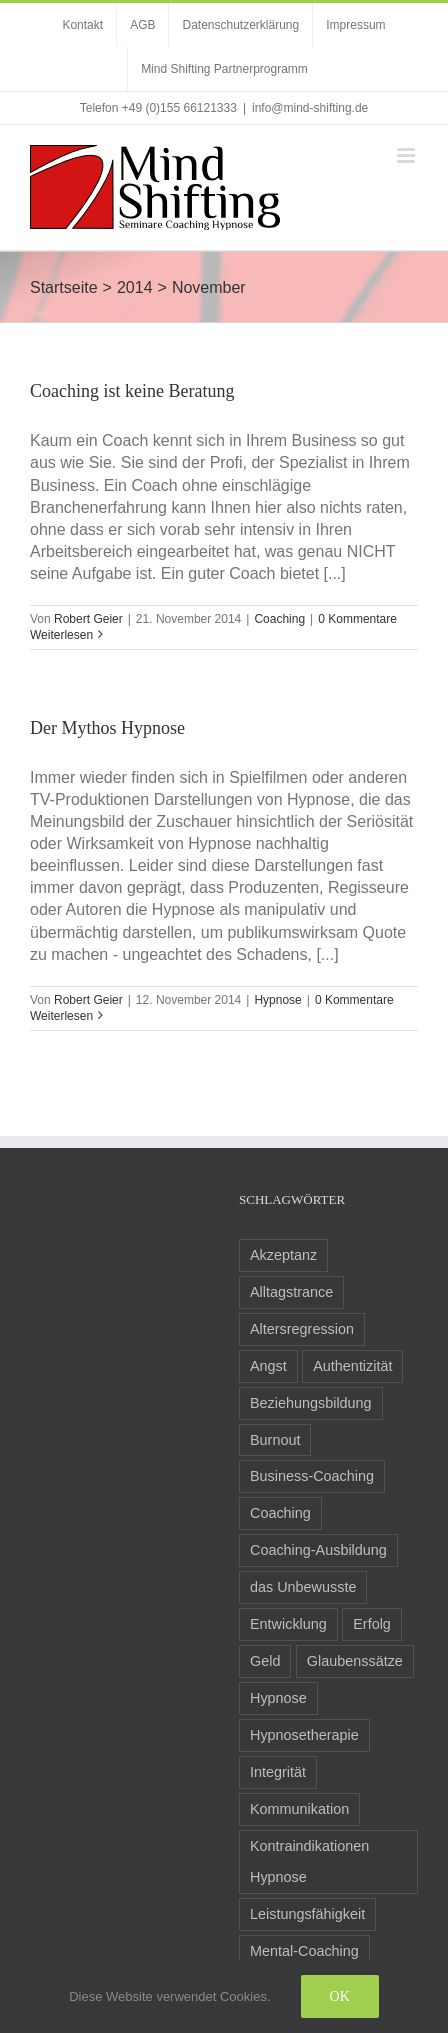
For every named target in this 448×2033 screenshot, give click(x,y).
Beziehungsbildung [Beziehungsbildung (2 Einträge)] (311, 1403)
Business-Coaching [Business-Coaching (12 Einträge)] (312, 1476)
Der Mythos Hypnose (107, 728)
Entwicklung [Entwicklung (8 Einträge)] (288, 1624)
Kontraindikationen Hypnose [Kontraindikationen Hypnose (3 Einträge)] (309, 1861)
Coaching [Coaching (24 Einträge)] (280, 1513)
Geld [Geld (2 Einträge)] (265, 1661)
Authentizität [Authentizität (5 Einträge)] (352, 1366)
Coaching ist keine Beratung (132, 391)
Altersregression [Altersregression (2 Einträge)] (302, 1329)
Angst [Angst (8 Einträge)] (268, 1366)
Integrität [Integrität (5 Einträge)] (278, 1772)
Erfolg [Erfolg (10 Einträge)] (372, 1624)
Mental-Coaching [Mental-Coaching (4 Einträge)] (304, 1951)
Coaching (279, 619)
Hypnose (277, 1000)
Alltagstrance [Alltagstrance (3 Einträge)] (291, 1292)
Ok (340, 1996)
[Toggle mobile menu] (407, 155)
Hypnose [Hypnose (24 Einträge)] (278, 1698)
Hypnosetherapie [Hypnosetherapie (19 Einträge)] (304, 1735)
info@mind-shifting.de (310, 108)
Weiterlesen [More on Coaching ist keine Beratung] (61, 635)
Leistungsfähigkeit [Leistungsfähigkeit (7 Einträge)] (307, 1914)
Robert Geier (88, 619)
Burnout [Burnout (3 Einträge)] (275, 1440)
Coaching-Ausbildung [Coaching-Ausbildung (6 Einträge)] (318, 1550)
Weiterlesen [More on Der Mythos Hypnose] (61, 1016)
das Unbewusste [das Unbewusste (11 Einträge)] (303, 1587)
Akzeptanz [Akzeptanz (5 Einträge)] (283, 1255)
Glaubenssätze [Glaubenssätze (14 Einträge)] (355, 1661)
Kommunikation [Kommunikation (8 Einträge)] (299, 1809)
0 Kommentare (357, 619)
